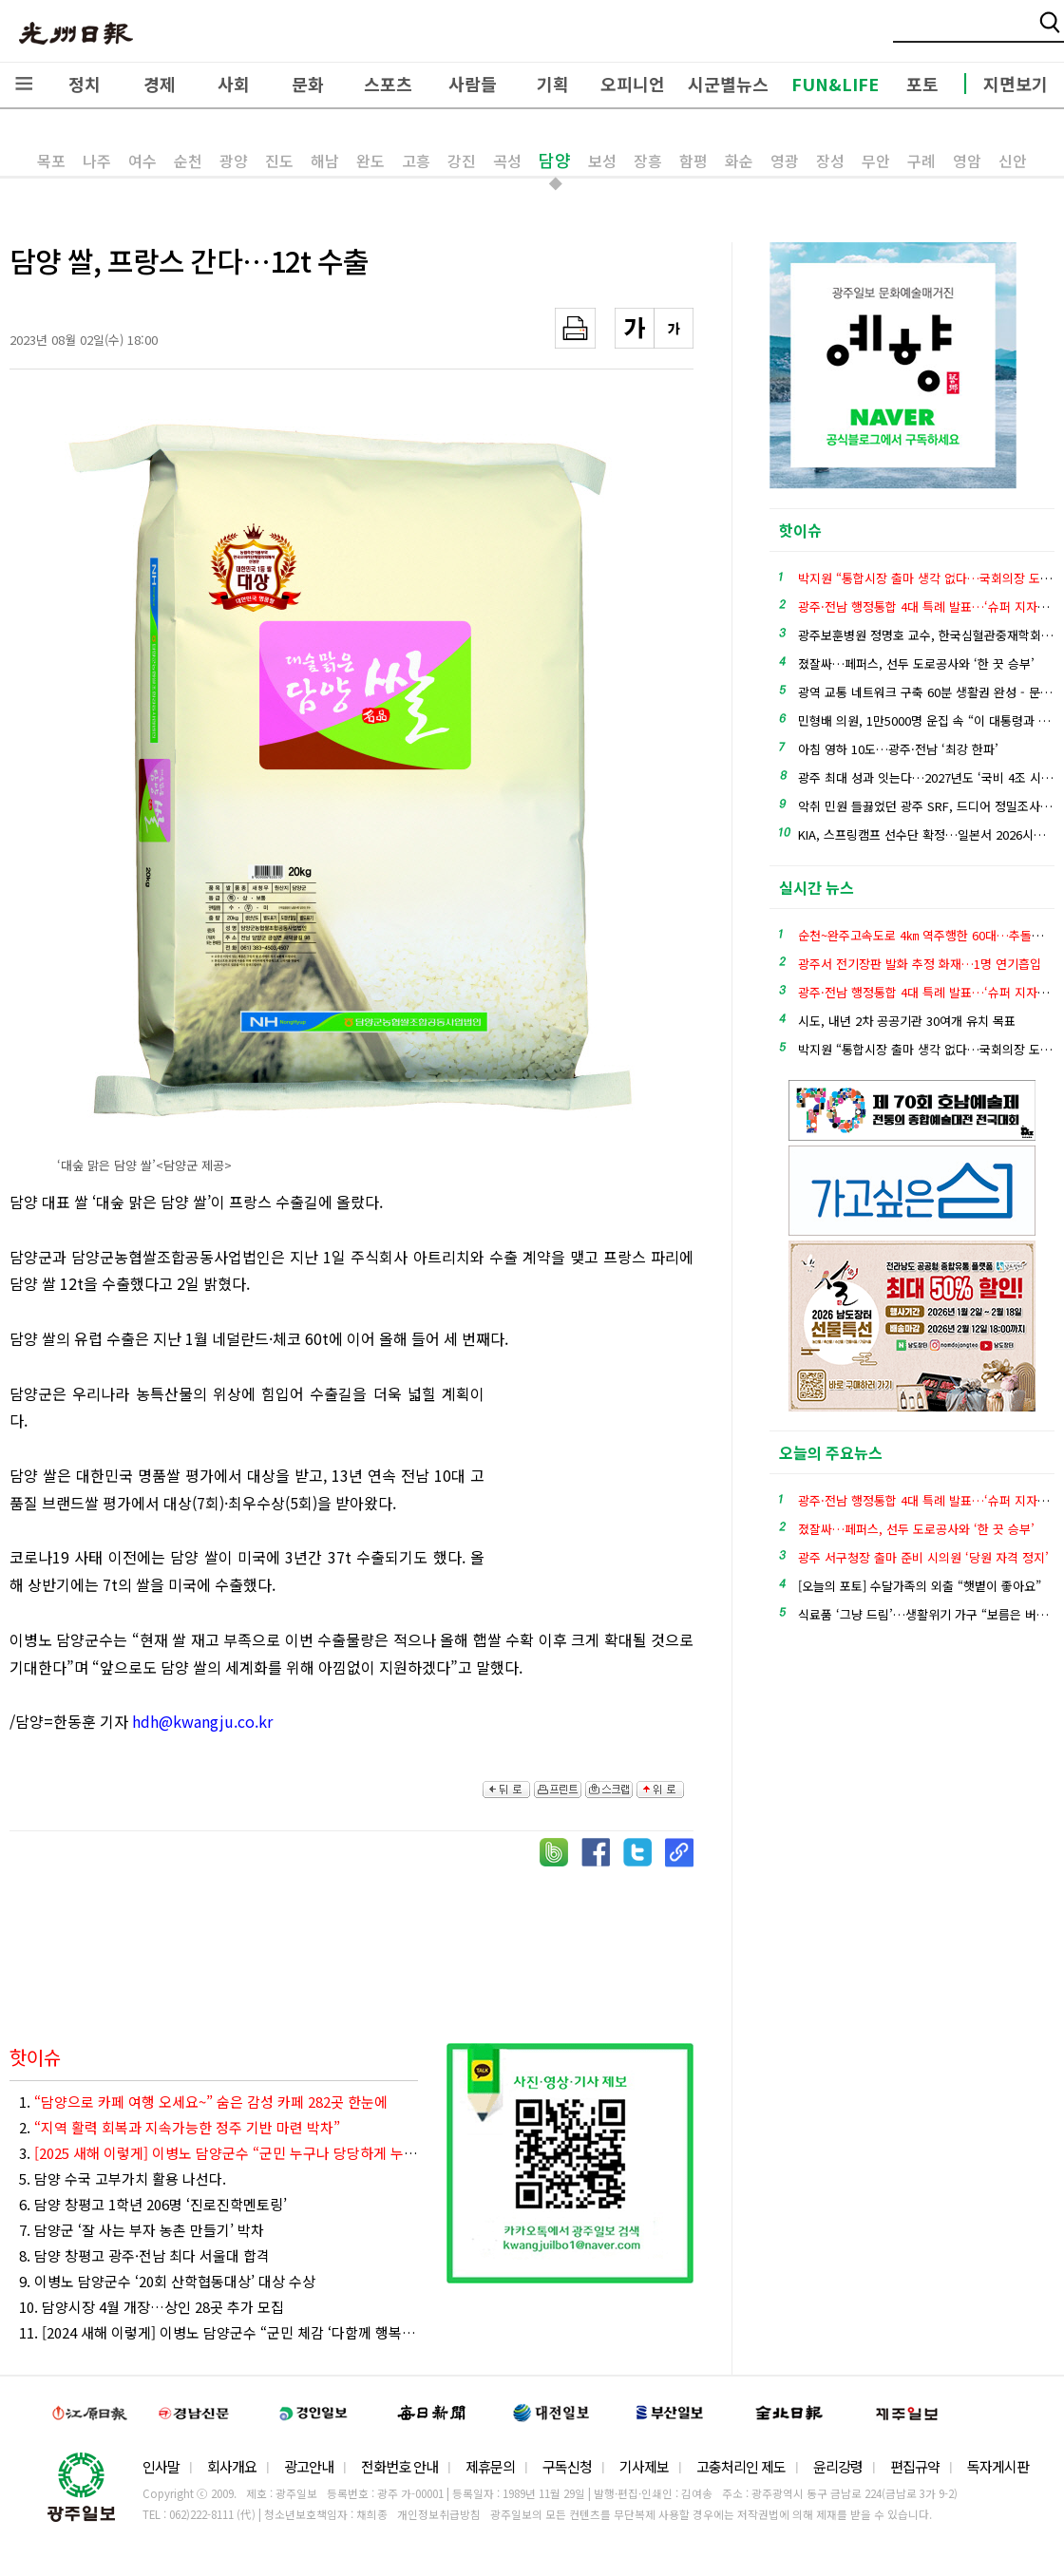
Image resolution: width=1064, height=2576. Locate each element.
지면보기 (1015, 83)
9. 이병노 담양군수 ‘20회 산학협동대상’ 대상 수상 (167, 2281)
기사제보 (644, 2466)
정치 (84, 83)
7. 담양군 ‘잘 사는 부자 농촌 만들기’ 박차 (141, 2230)
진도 (279, 160)
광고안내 (308, 2466)
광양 (233, 160)
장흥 (648, 160)
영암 (967, 160)
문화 (308, 83)
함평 (693, 160)
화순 (739, 160)
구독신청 (567, 2466)
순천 (188, 160)
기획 (553, 83)
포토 (922, 83)
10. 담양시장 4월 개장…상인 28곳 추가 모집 (151, 2307)
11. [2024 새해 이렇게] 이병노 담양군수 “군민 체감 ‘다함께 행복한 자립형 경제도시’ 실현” (218, 2332)
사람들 (472, 83)
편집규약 (915, 2466)
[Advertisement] (599, 1485)
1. (203, 2102)
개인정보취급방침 (439, 2514)
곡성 (507, 160)
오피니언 (632, 83)
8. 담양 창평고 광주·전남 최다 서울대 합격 (144, 2255)
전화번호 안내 (399, 2466)
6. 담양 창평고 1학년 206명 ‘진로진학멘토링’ (153, 2204)
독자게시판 (998, 2466)
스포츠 (388, 83)
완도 (370, 160)
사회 (234, 83)
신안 (1012, 160)
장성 (830, 160)
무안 (876, 160)
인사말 (161, 2466)
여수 (142, 160)
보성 (602, 160)
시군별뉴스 (728, 83)
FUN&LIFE (835, 83)
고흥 (416, 160)
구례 (921, 160)
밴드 (906, 33)
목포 (51, 160)
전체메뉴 (24, 83)
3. (218, 2153)
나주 (97, 160)
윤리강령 (838, 2466)
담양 (555, 159)
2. (179, 2127)
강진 (461, 160)
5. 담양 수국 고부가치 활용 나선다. (122, 2178)
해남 (325, 160)
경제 (159, 83)
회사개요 (231, 2466)
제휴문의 (490, 2466)
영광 (784, 160)
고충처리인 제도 (741, 2466)
